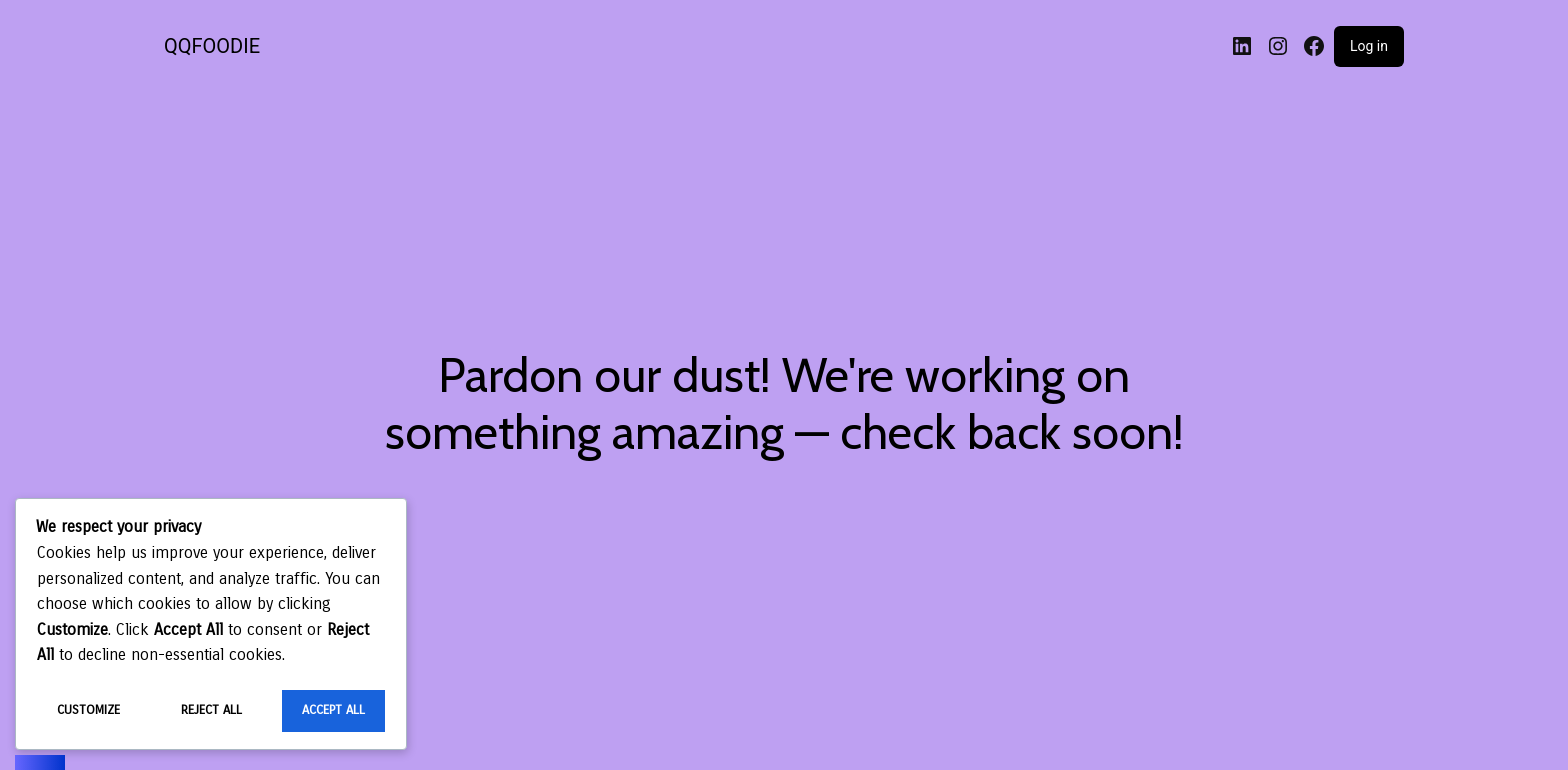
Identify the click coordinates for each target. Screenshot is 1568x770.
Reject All (211, 710)
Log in (1369, 46)
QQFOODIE (212, 46)
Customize (88, 710)
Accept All (333, 710)
